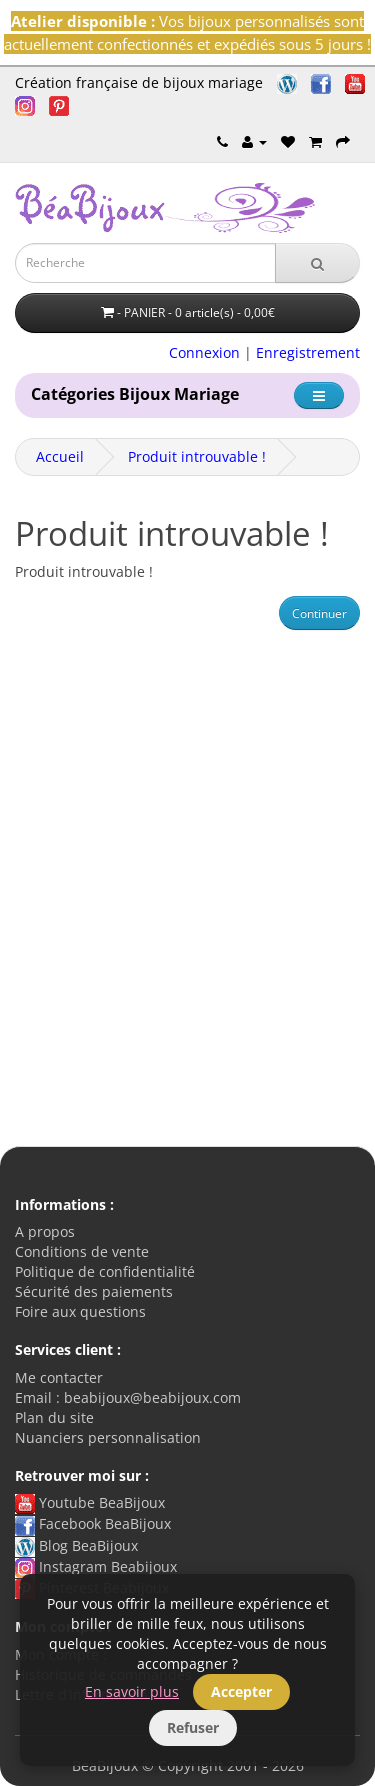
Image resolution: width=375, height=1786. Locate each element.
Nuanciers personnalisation (108, 1437)
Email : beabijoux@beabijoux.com (128, 1397)
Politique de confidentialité (105, 1271)
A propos (45, 1231)
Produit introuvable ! (197, 456)
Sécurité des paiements (94, 1291)
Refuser (193, 1727)
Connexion (204, 352)
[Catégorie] (319, 395)
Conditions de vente (82, 1251)
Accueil (60, 456)
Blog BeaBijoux (76, 1545)
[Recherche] (317, 263)
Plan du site (54, 1417)
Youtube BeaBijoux (90, 1502)
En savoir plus (132, 1691)
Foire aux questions (80, 1311)
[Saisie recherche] (145, 263)
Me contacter (59, 1377)
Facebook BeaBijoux (93, 1523)
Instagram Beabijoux (96, 1566)
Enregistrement (308, 352)
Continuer (319, 613)
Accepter (241, 1691)
